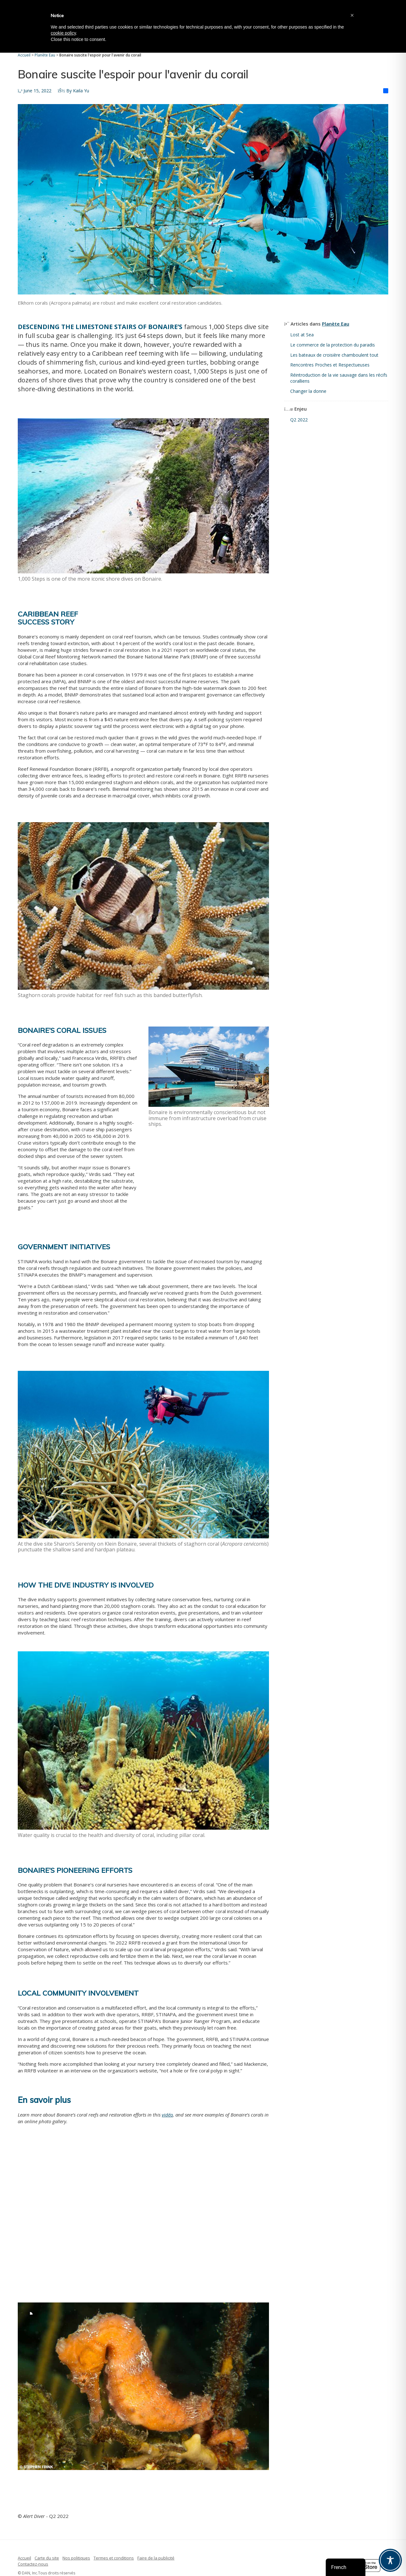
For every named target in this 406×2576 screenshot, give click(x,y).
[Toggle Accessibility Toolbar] (390, 2560)
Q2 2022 (299, 420)
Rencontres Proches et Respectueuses (330, 365)
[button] (352, 15)
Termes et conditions (114, 2558)
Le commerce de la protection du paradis (333, 345)
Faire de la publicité (155, 2558)
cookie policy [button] (63, 33)
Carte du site (47, 2558)
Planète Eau (335, 323)
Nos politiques (76, 2558)
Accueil (24, 2558)
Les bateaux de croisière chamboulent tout (334, 355)
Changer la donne (308, 391)
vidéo (167, 2114)
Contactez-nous (33, 2564)
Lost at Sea (302, 335)
